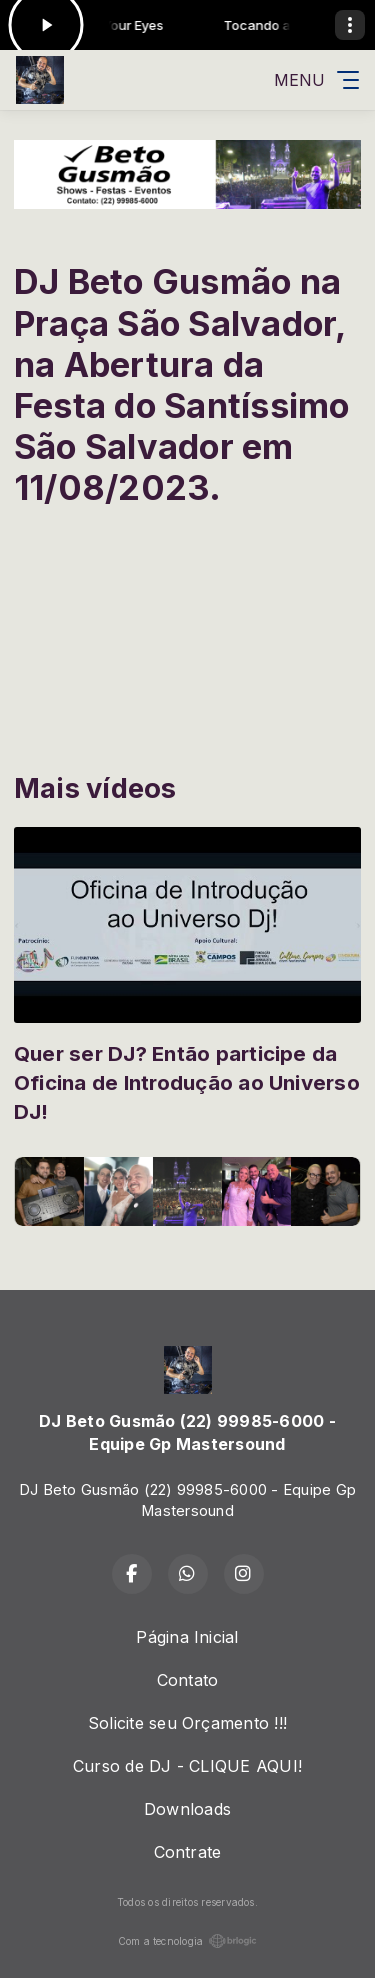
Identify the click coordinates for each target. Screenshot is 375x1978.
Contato (188, 1680)
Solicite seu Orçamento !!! (187, 1723)
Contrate (188, 1852)
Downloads (187, 1809)
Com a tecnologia (188, 1941)
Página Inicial (187, 1637)
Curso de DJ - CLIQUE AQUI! (187, 1766)
